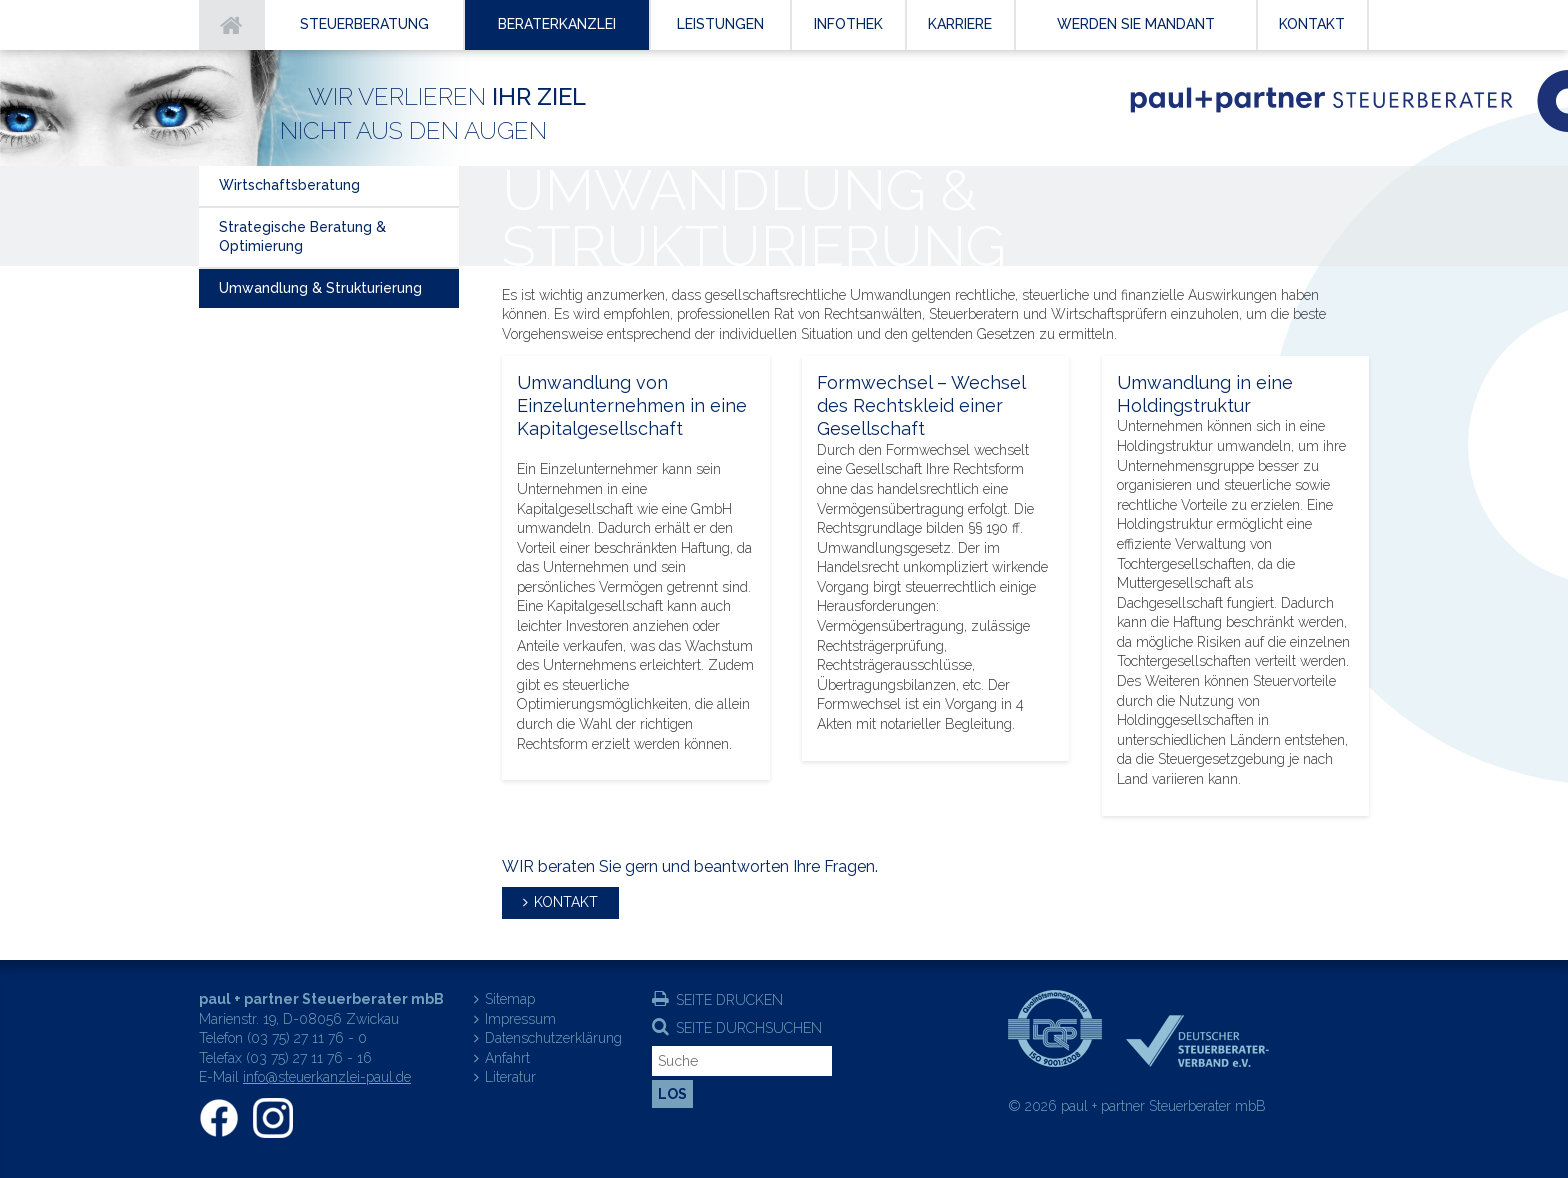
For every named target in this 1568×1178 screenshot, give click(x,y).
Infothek (848, 24)
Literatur (510, 1077)
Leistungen (720, 24)
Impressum (520, 1019)
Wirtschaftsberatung (289, 185)
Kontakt (566, 902)
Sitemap (510, 999)
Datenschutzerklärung (553, 1038)
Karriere (960, 24)
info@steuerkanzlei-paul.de (327, 1077)
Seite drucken (729, 1000)
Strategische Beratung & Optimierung (302, 237)
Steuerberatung (364, 24)
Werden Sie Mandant (1136, 24)
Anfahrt (507, 1058)
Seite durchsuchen (749, 1028)
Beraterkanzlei (557, 24)
